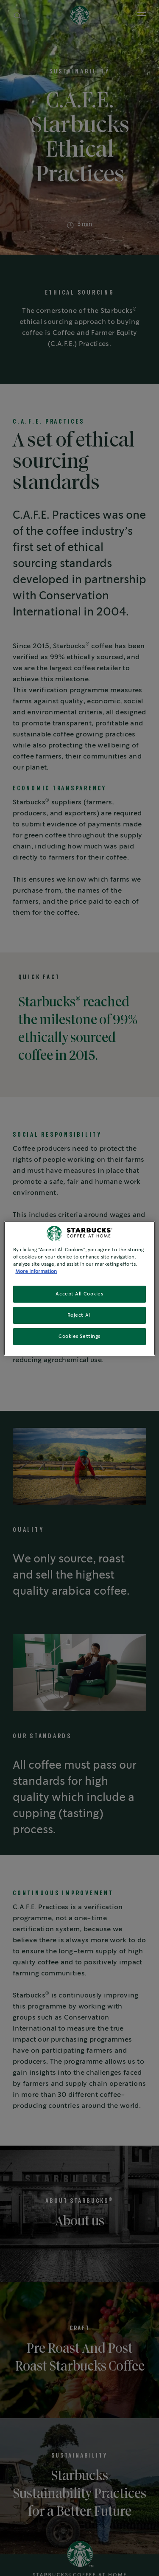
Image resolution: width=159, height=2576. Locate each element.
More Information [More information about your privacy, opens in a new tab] (36, 1271)
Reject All (79, 1315)
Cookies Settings (79, 1336)
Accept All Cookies (79, 1294)
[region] (79, 1287)
